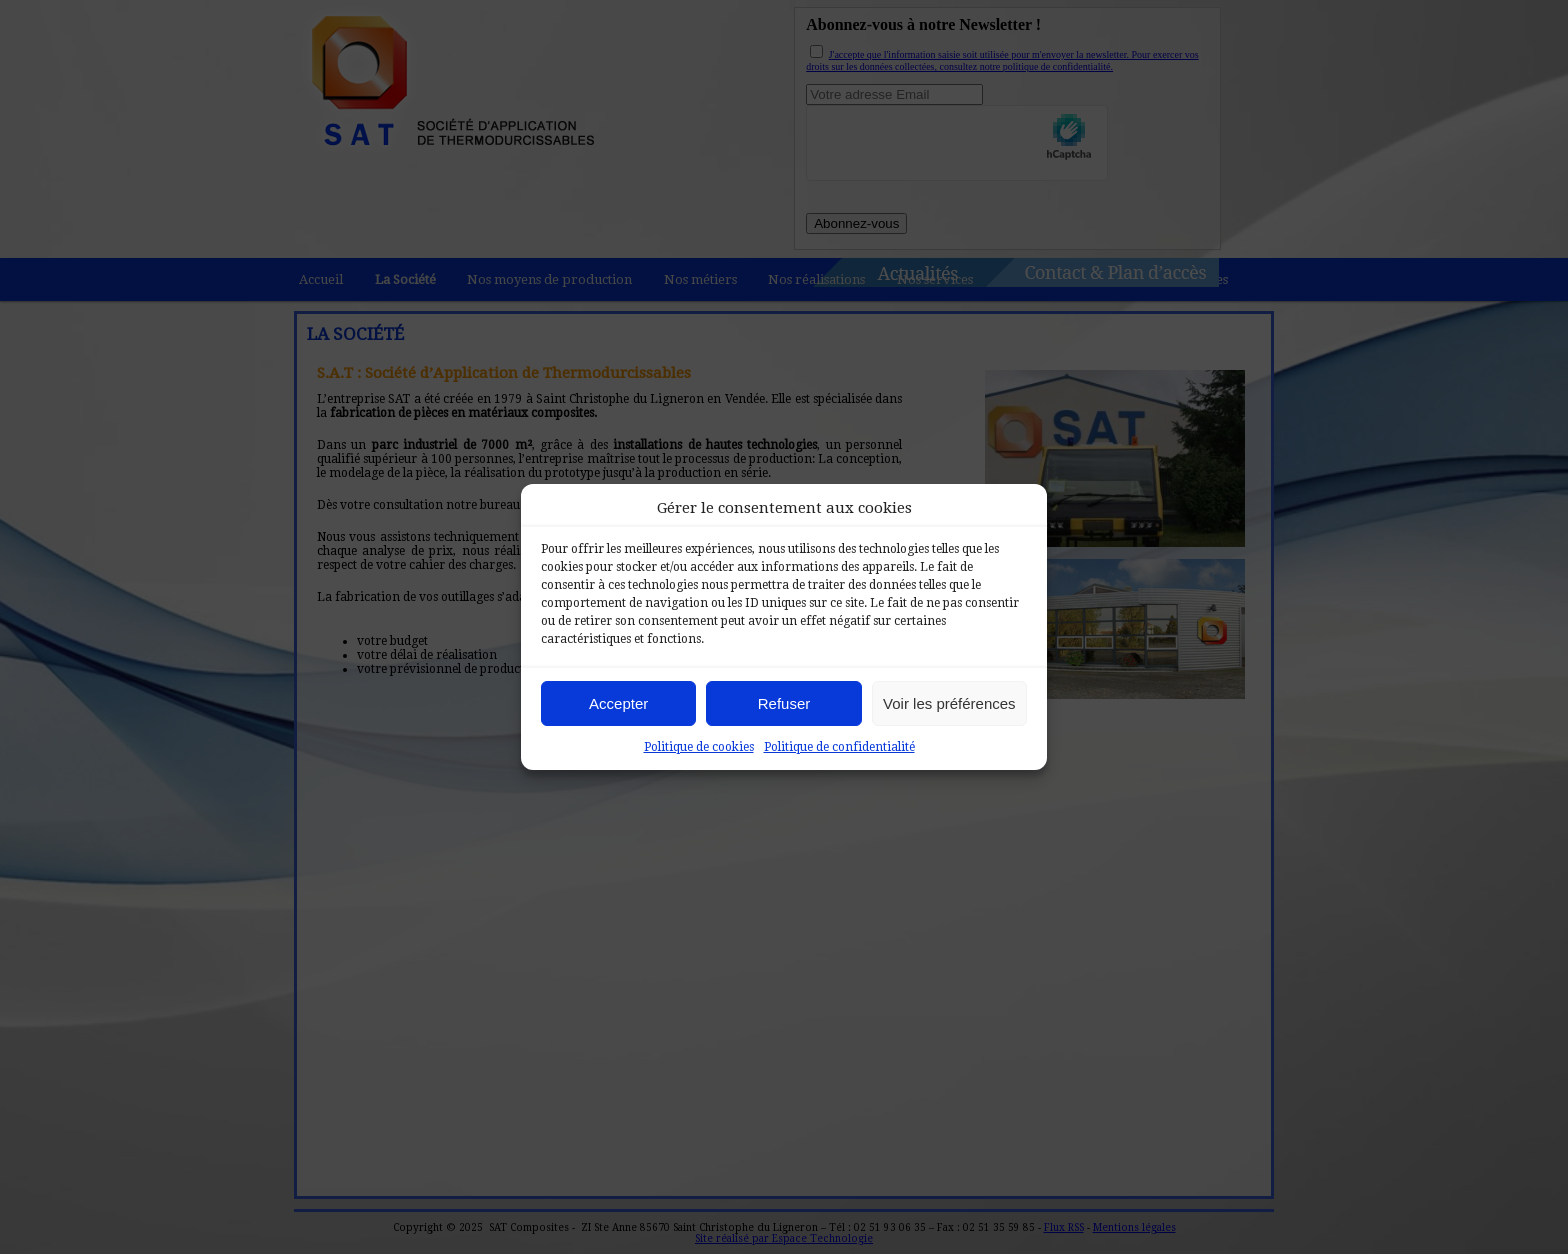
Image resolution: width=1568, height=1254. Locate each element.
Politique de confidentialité (839, 747)
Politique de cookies (699, 747)
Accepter (618, 703)
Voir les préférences (949, 703)
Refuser (784, 703)
